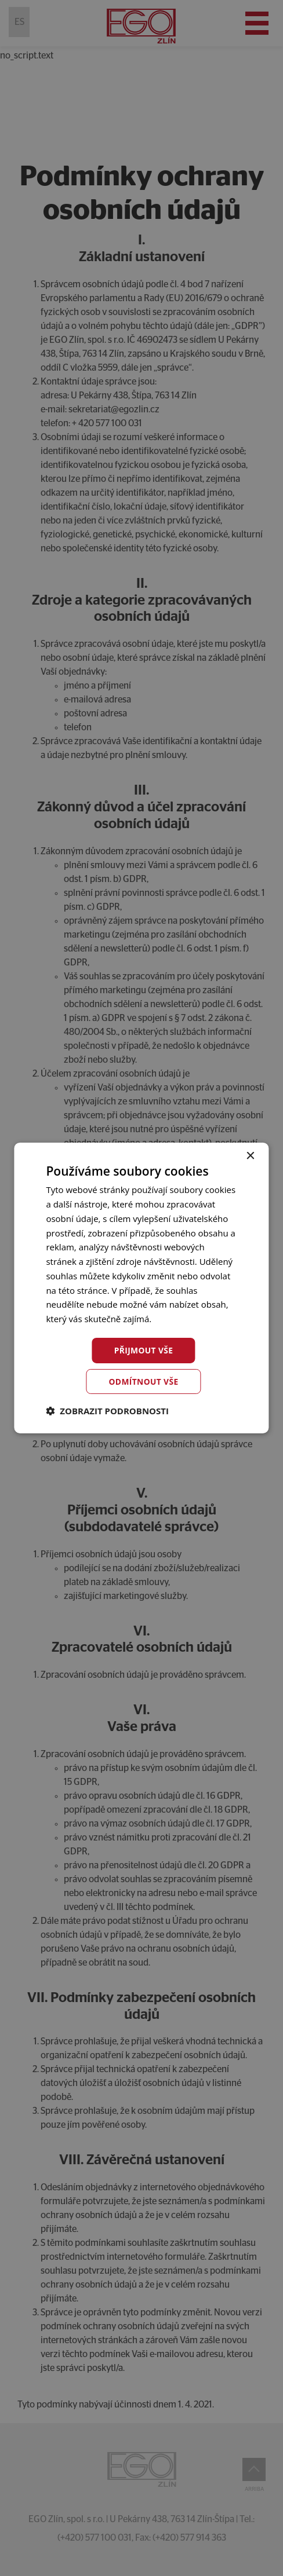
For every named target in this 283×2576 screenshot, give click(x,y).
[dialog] (141, 1288)
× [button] (250, 1155)
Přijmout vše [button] (143, 1349)
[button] (107, 1411)
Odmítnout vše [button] (143, 1381)
